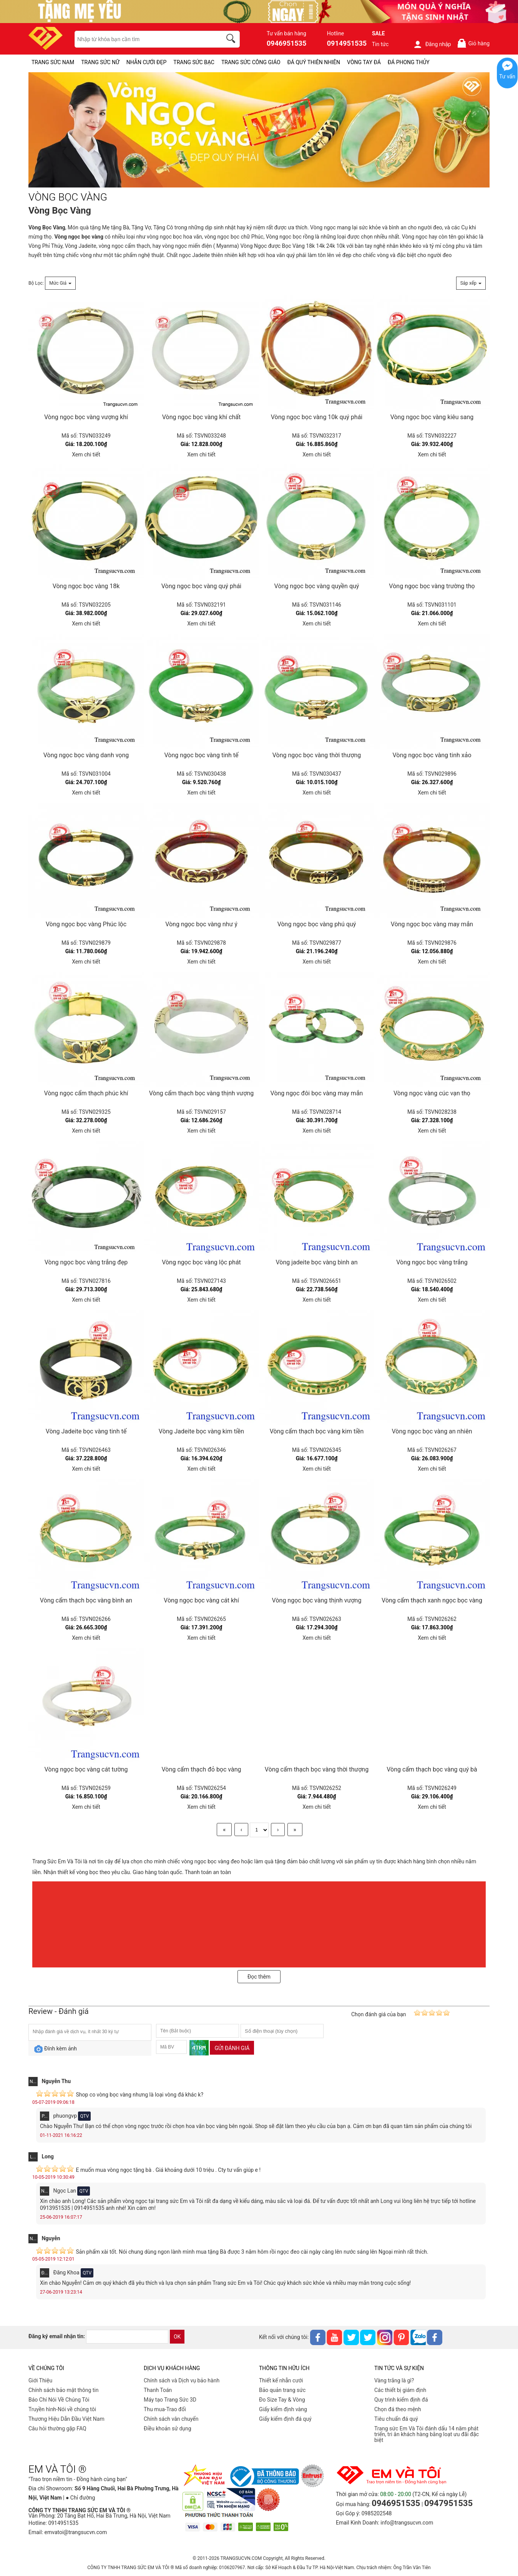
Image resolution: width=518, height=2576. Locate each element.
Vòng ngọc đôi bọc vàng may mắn (317, 1093)
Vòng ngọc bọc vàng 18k (86, 586)
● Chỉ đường (80, 2498)
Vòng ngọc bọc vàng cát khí (201, 1600)
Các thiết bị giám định (400, 2390)
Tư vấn (507, 76)
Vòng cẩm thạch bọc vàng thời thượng (317, 1769)
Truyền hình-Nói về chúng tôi (62, 2409)
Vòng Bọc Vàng (46, 227)
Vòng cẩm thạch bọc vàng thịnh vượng (201, 1093)
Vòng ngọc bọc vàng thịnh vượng (317, 1600)
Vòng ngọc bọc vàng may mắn (432, 924)
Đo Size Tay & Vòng (282, 2400)
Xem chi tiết (86, 454)
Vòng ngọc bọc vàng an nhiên (432, 1431)
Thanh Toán (158, 2390)
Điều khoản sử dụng (167, 2428)
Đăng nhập (432, 44)
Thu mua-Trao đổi (165, 2409)
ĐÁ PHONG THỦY (409, 62)
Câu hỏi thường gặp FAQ (57, 2428)
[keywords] (144, 39)
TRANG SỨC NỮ (100, 62)
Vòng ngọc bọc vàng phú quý (316, 924)
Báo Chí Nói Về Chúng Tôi (58, 2400)
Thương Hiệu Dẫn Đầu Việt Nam (66, 2419)
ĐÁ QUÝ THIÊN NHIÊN (313, 62)
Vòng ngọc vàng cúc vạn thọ (431, 1093)
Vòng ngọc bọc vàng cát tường (86, 1769)
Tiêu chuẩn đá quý (396, 2419)
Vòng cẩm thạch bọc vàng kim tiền (317, 1431)
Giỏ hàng (473, 43)
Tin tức (380, 44)
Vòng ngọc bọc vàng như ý (201, 924)
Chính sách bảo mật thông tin (63, 2390)
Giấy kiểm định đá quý (285, 2419)
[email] (127, 2337)
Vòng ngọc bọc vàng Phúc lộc (86, 924)
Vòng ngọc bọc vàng (78, 237)
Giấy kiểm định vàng (283, 2409)
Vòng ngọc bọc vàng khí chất (201, 417)
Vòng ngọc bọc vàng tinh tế (201, 755)
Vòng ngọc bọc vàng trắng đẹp (86, 1262)
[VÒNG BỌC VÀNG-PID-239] (259, 130)
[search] (232, 39)
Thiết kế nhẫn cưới (281, 2380)
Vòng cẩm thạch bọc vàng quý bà (432, 1769)
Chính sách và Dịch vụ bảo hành (181, 2380)
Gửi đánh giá (231, 2048)
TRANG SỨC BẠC (193, 62)
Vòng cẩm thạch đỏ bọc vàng (201, 1769)
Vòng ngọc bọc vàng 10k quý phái (317, 417)
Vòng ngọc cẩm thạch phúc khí (86, 1093)
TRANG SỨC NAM (53, 62)
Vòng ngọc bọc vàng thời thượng (316, 755)
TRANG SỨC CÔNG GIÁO (251, 62)
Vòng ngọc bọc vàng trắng (431, 1262)
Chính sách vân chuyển (171, 2419)
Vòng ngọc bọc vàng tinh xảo (431, 755)
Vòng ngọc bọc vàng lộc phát (201, 1262)
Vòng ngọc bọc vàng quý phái (201, 586)
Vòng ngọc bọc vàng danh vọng (86, 755)
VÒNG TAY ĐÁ (364, 62)
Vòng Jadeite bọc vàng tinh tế (86, 1431)
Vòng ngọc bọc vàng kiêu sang (432, 417)
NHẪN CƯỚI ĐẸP (146, 62)
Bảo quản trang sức (282, 2390)
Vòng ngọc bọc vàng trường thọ (432, 586)
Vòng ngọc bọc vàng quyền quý (316, 586)
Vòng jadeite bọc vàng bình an (316, 1262)
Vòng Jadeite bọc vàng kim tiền (201, 1431)
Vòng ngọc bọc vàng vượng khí (86, 417)
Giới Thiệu (40, 2380)
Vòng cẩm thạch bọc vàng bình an (86, 1600)
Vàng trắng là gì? (394, 2380)
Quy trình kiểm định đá (401, 2400)
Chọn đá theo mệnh (397, 2409)
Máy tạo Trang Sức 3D (170, 2400)
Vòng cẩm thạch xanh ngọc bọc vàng (432, 1600)
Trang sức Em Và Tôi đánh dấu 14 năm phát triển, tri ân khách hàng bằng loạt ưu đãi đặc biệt (426, 2434)
